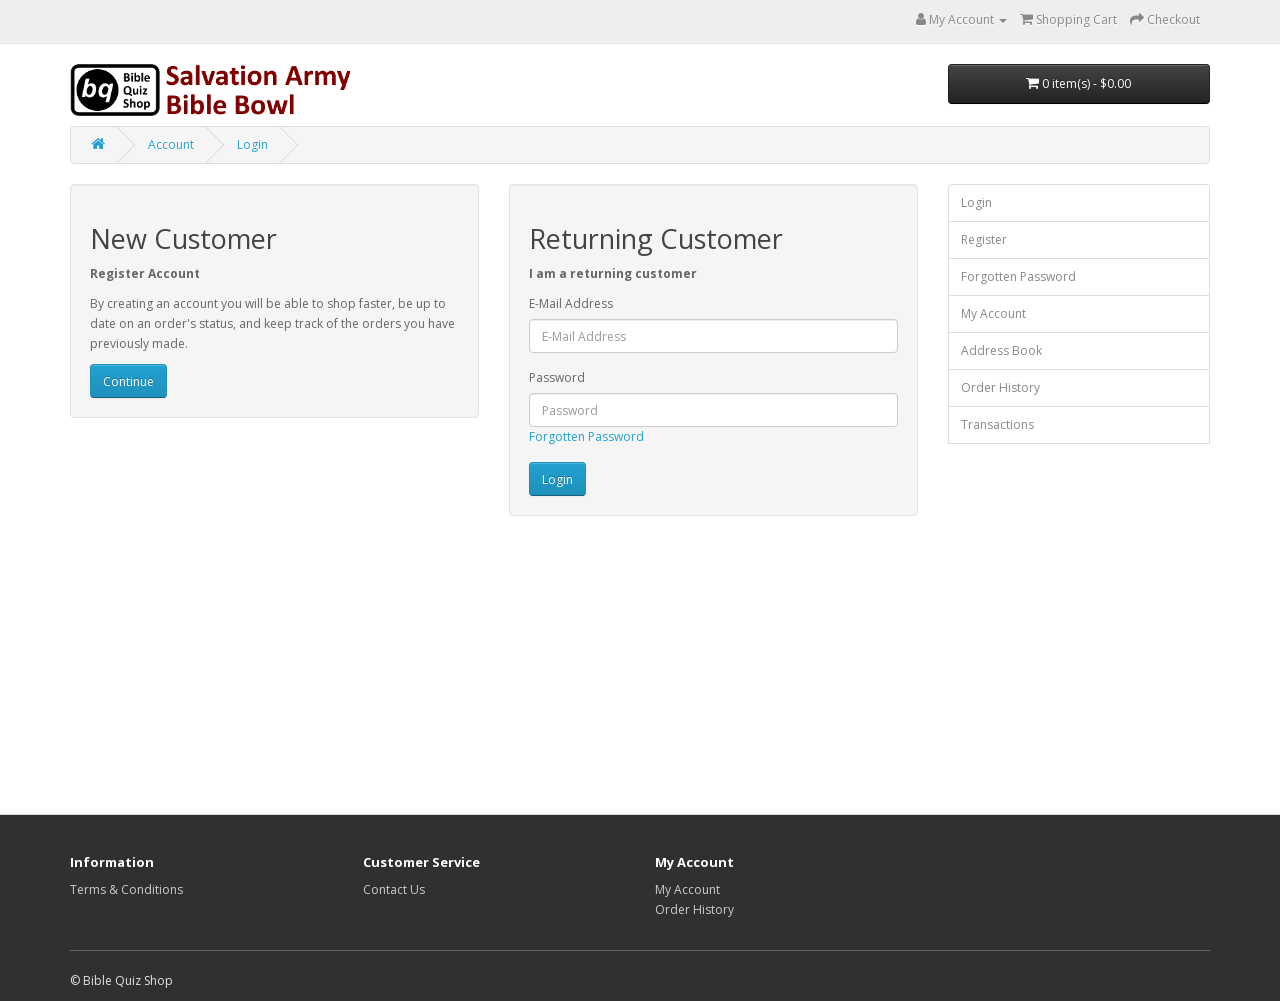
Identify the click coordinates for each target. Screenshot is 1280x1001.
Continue (128, 381)
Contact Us (394, 889)
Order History (1000, 387)
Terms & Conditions (126, 889)
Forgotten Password (586, 436)
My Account (993, 313)
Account (171, 144)
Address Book (1001, 350)
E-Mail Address (571, 303)
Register (984, 239)
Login (252, 144)
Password (557, 377)
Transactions (997, 424)
